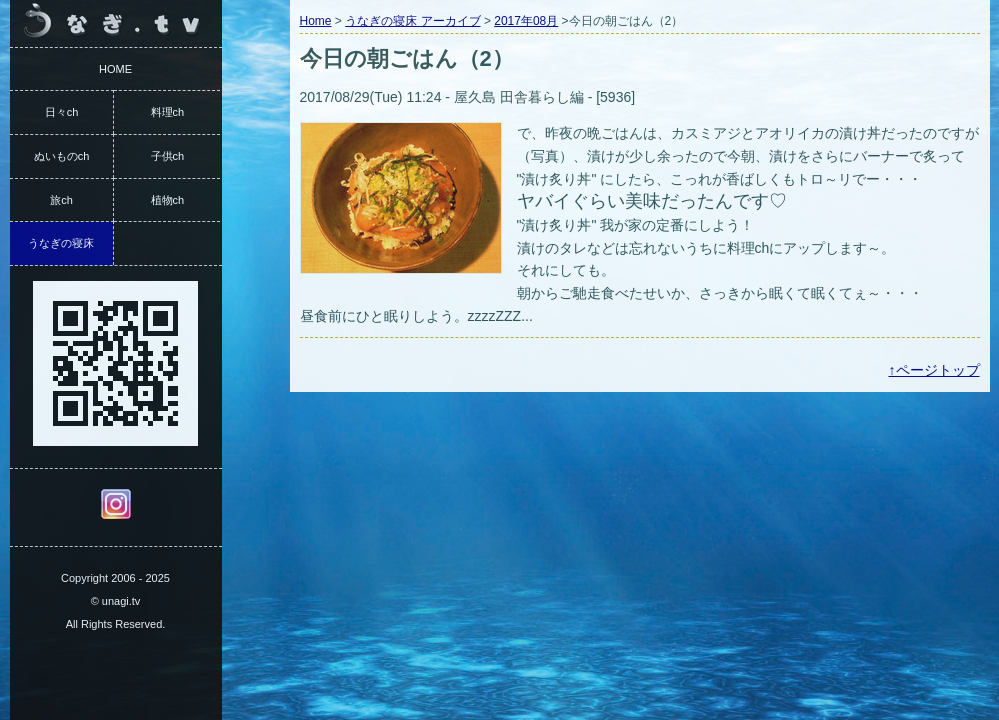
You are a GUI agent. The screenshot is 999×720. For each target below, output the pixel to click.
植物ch (168, 200)
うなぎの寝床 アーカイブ (412, 21)
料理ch (168, 112)
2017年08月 (526, 21)
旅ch (61, 200)
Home (316, 21)
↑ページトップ (934, 370)
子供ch (168, 156)
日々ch (62, 112)
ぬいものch (62, 156)
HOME (115, 69)
